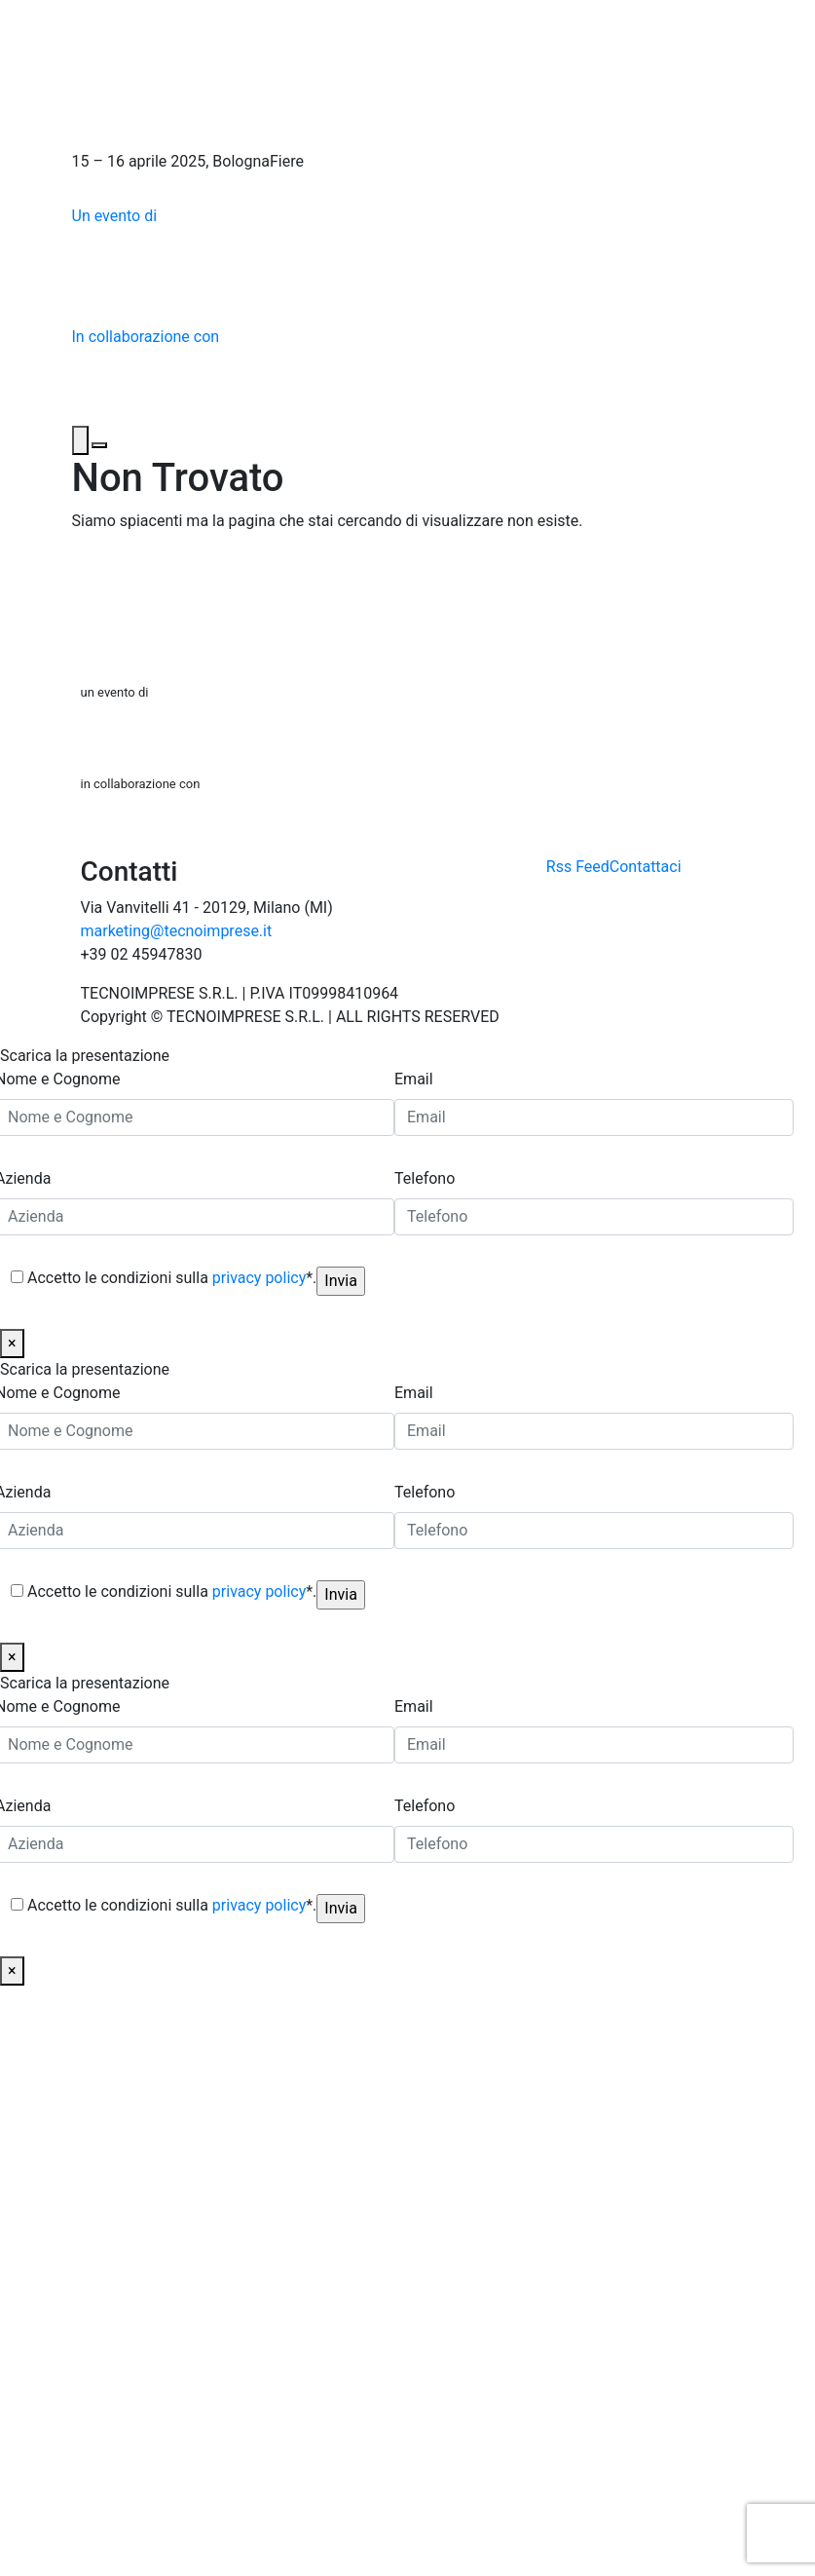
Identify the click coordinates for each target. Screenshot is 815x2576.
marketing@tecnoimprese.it (177, 931)
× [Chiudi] (12, 1343)
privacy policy (259, 1278)
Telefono (424, 1178)
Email (413, 1079)
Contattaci (646, 866)
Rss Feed (578, 866)
